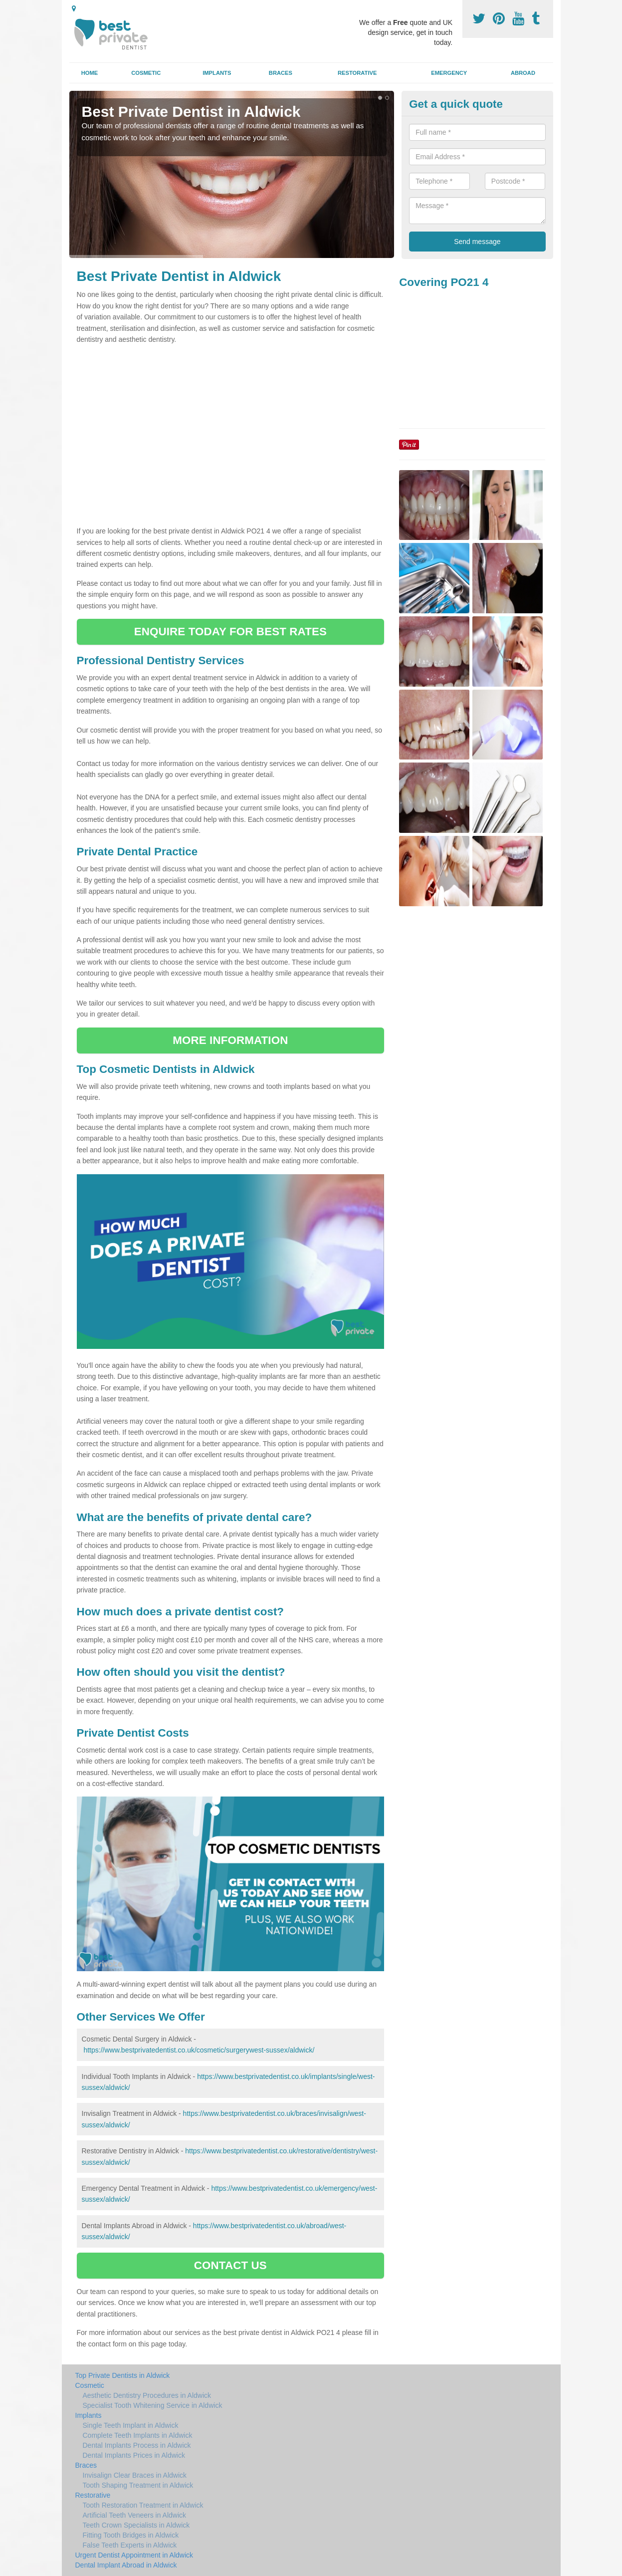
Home (89, 73)
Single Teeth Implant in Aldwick (131, 2425)
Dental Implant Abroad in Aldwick (126, 2565)
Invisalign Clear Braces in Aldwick (135, 2475)
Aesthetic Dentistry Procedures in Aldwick (147, 2395)
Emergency (449, 73)
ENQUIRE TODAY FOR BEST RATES (230, 631)
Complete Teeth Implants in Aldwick (138, 2435)
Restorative (357, 73)
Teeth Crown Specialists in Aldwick (136, 2525)
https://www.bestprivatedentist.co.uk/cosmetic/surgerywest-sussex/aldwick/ (198, 2050)
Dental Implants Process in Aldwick (137, 2445)
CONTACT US (230, 2265)
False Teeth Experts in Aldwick (130, 2545)
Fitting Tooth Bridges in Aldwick (131, 2535)
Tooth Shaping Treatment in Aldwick (138, 2485)
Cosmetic (146, 73)
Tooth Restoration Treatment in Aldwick (143, 2505)
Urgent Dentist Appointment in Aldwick (134, 2555)
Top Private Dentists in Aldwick (122, 2375)
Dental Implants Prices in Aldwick (134, 2455)
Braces (280, 73)
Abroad (523, 73)
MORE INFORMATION (230, 1040)
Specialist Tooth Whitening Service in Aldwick (152, 2405)
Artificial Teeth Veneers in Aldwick (135, 2515)
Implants (217, 73)
